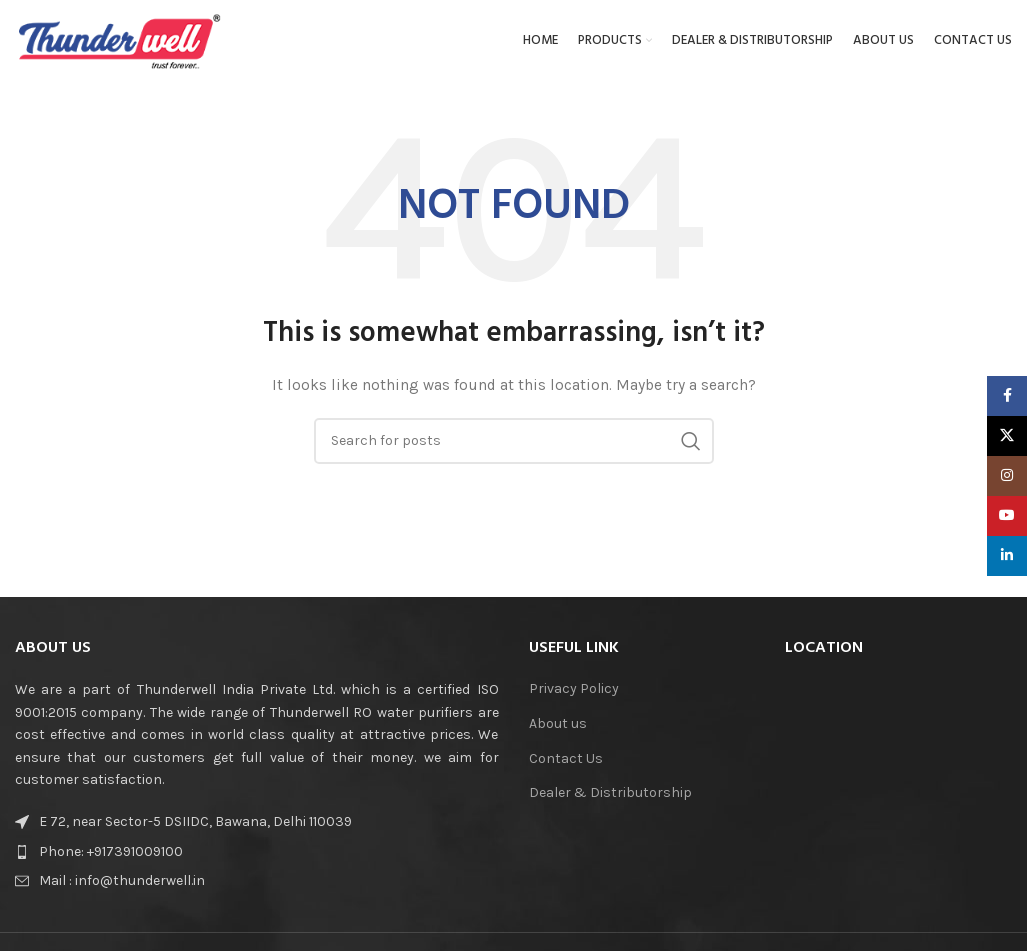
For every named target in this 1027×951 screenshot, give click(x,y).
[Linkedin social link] (1007, 556)
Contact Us (566, 766)
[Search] (514, 449)
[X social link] (1007, 436)
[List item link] (183, 860)
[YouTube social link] (1007, 516)
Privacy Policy (574, 697)
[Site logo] (120, 43)
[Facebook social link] (1007, 396)
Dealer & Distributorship (610, 801)
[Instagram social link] (1007, 476)
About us (558, 731)
